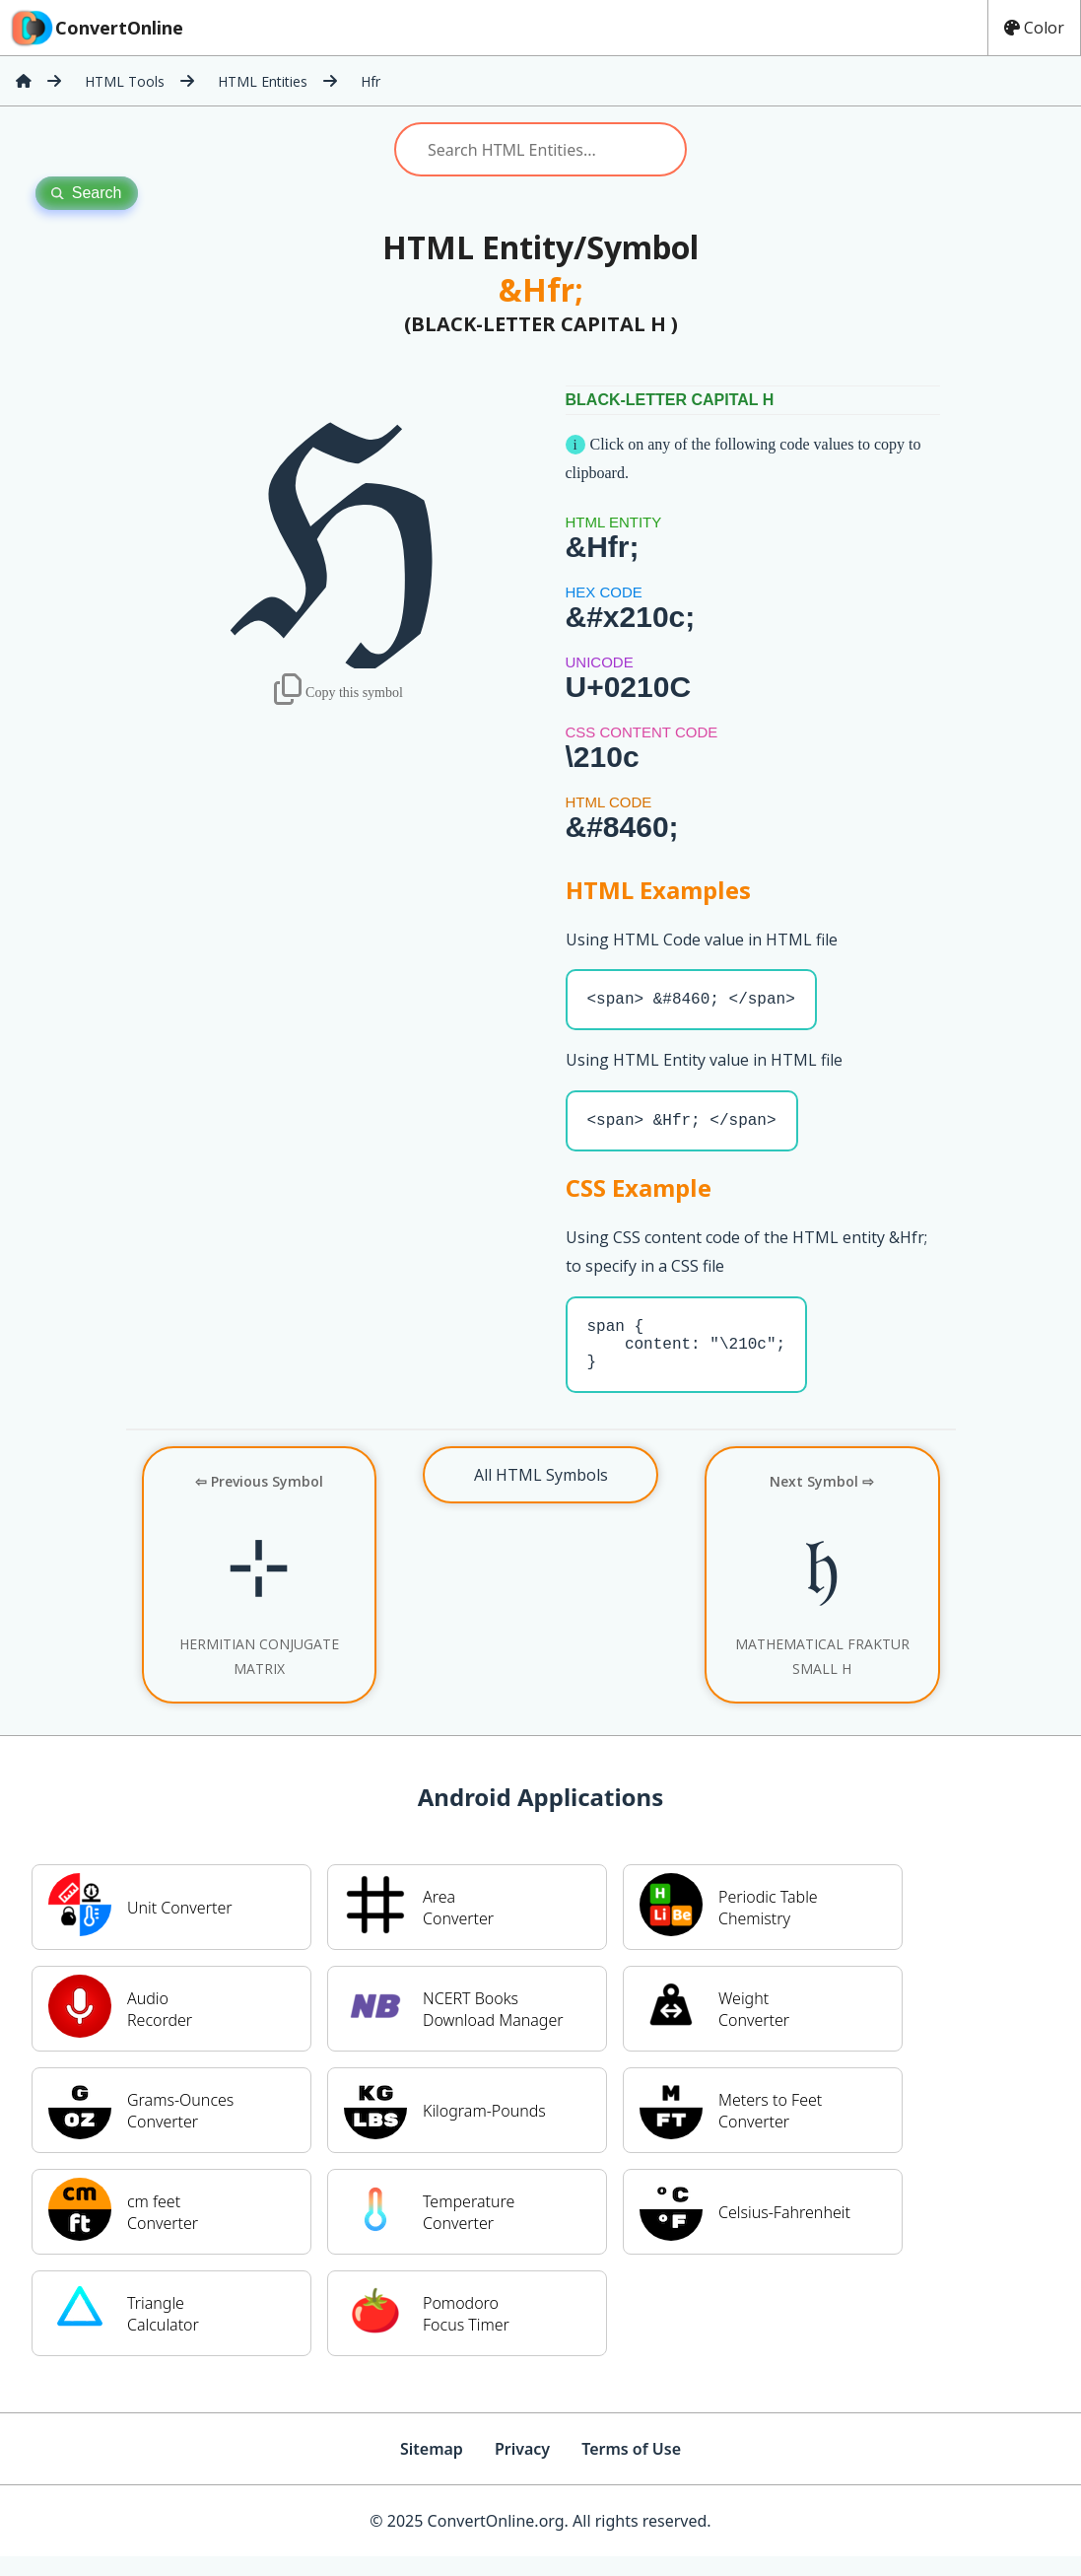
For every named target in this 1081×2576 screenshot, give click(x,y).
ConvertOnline (95, 27)
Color (1034, 27)
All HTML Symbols (541, 1494)
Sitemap (431, 2468)
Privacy (522, 2468)
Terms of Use (631, 2468)
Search (86, 192)
